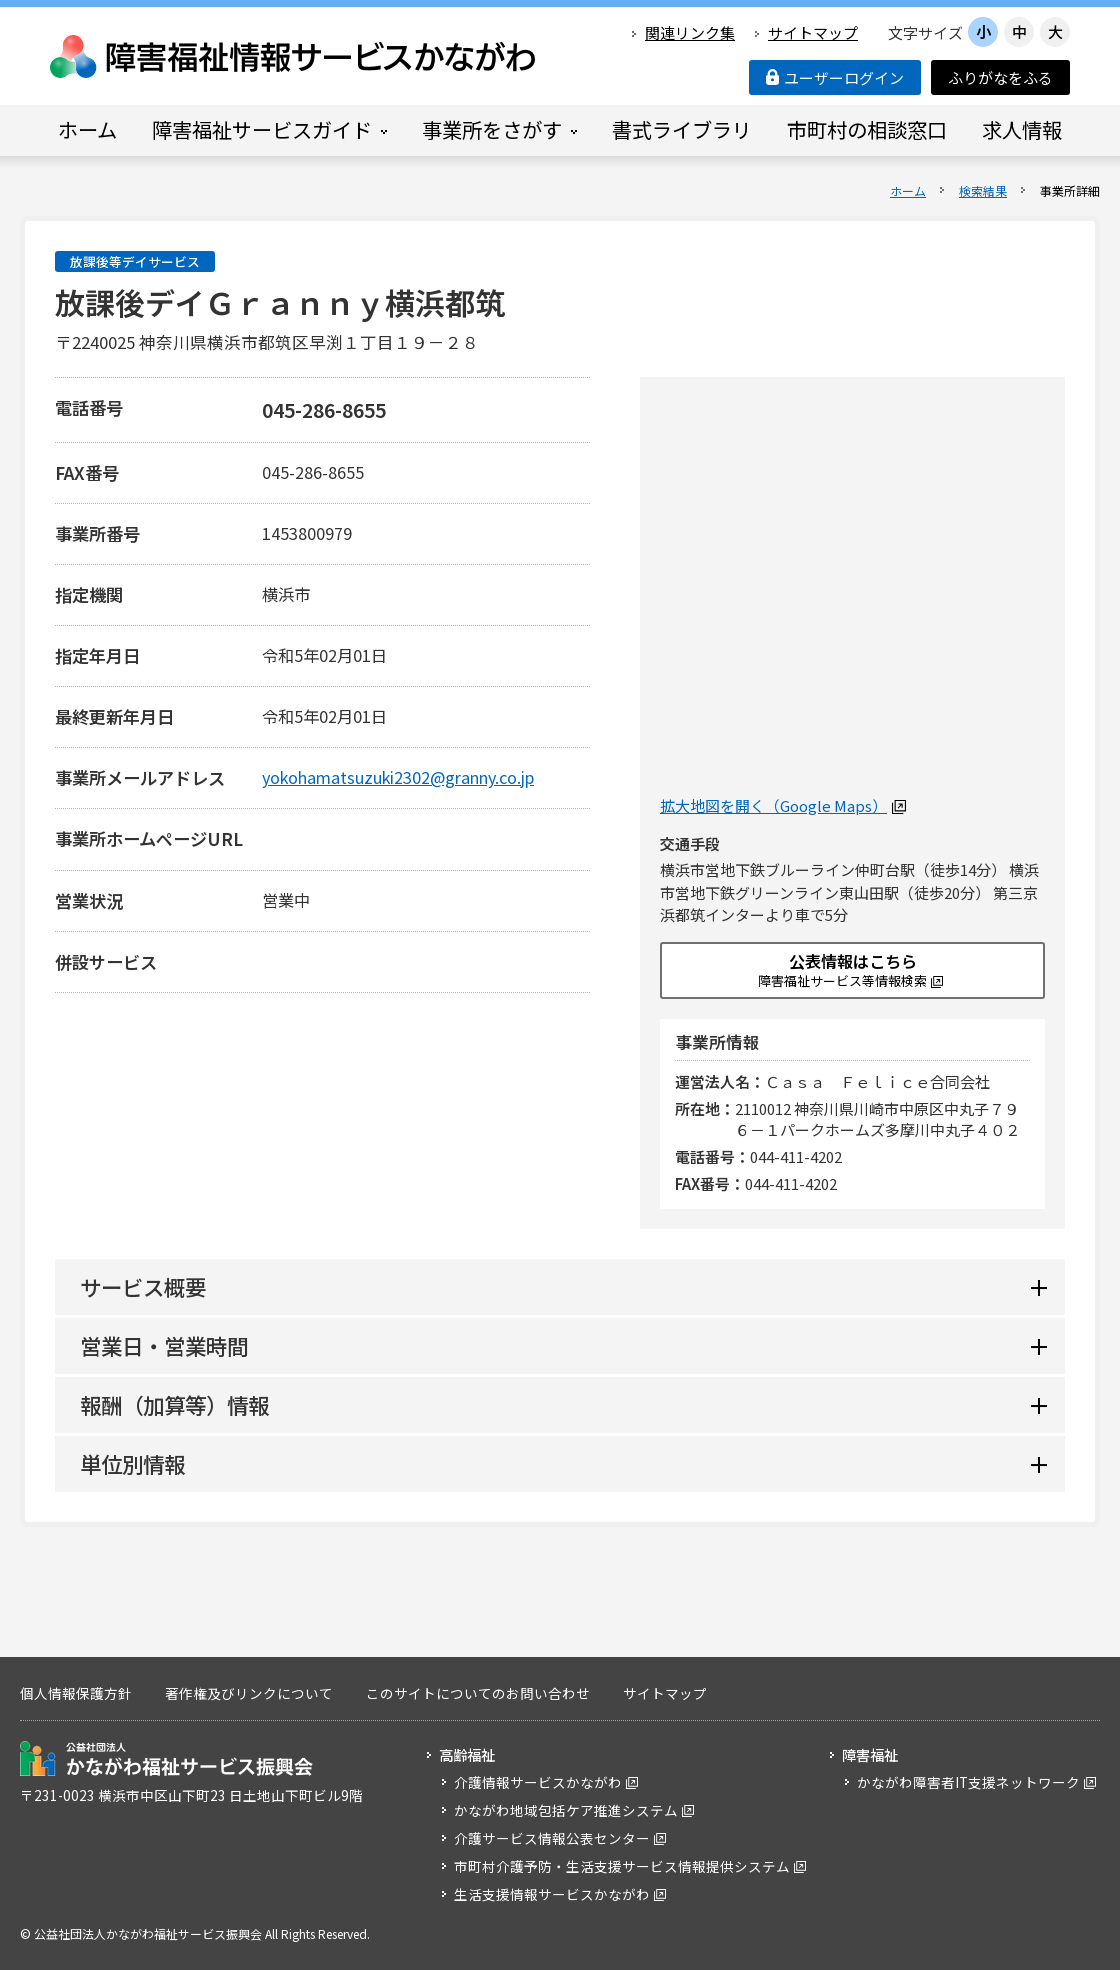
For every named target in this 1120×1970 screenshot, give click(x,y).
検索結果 (983, 190)
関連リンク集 (690, 32)
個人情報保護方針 (76, 1693)
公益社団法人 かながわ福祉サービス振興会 (166, 1758)
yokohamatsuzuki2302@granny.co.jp (398, 777)
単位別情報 (132, 1463)
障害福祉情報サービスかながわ (294, 56)
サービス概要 (143, 1286)
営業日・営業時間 (164, 1345)
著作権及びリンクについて (249, 1693)
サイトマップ (813, 32)
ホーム (908, 190)
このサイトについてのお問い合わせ (478, 1693)
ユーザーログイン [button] (835, 77)
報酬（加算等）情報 (174, 1404)
